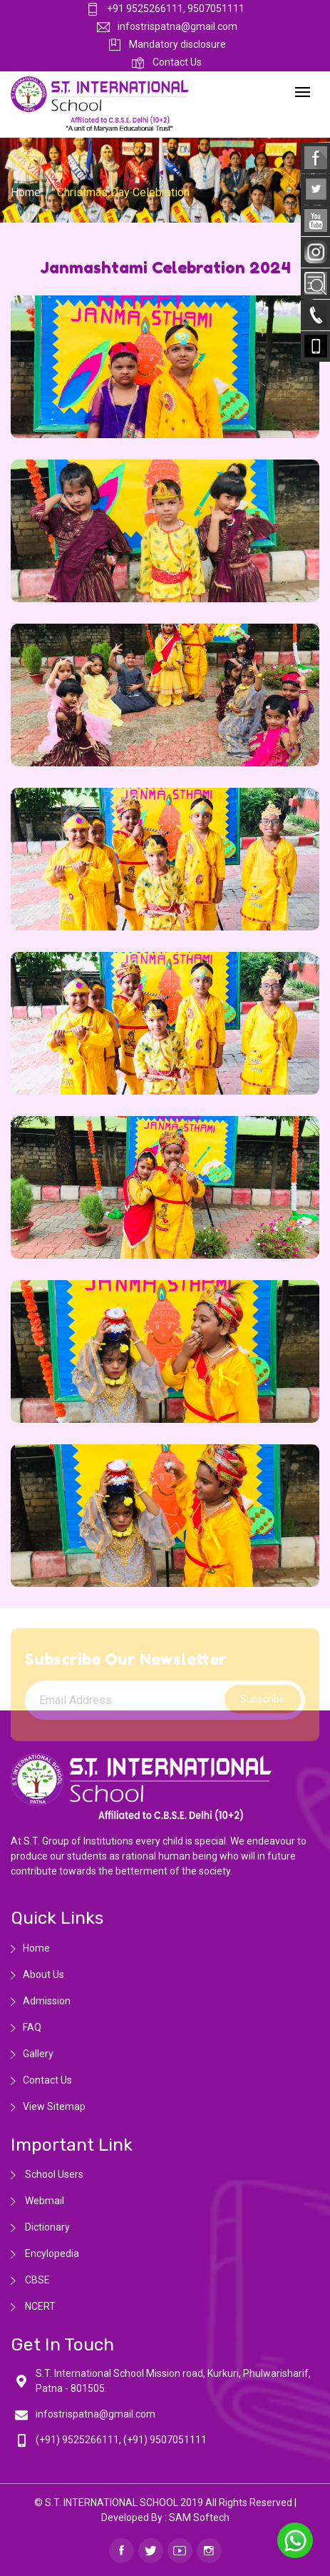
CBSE (36, 2280)
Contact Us (167, 62)
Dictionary (46, 2227)
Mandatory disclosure (167, 44)
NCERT (39, 2306)
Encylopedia (51, 2253)
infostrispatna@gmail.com (167, 26)
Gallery (38, 2053)
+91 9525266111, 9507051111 (165, 8)
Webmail (43, 2200)
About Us (43, 1974)
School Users (53, 2174)
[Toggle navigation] (302, 93)
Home (26, 192)
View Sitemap (54, 2106)
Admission (47, 2001)
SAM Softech (199, 2517)
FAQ (32, 2027)
